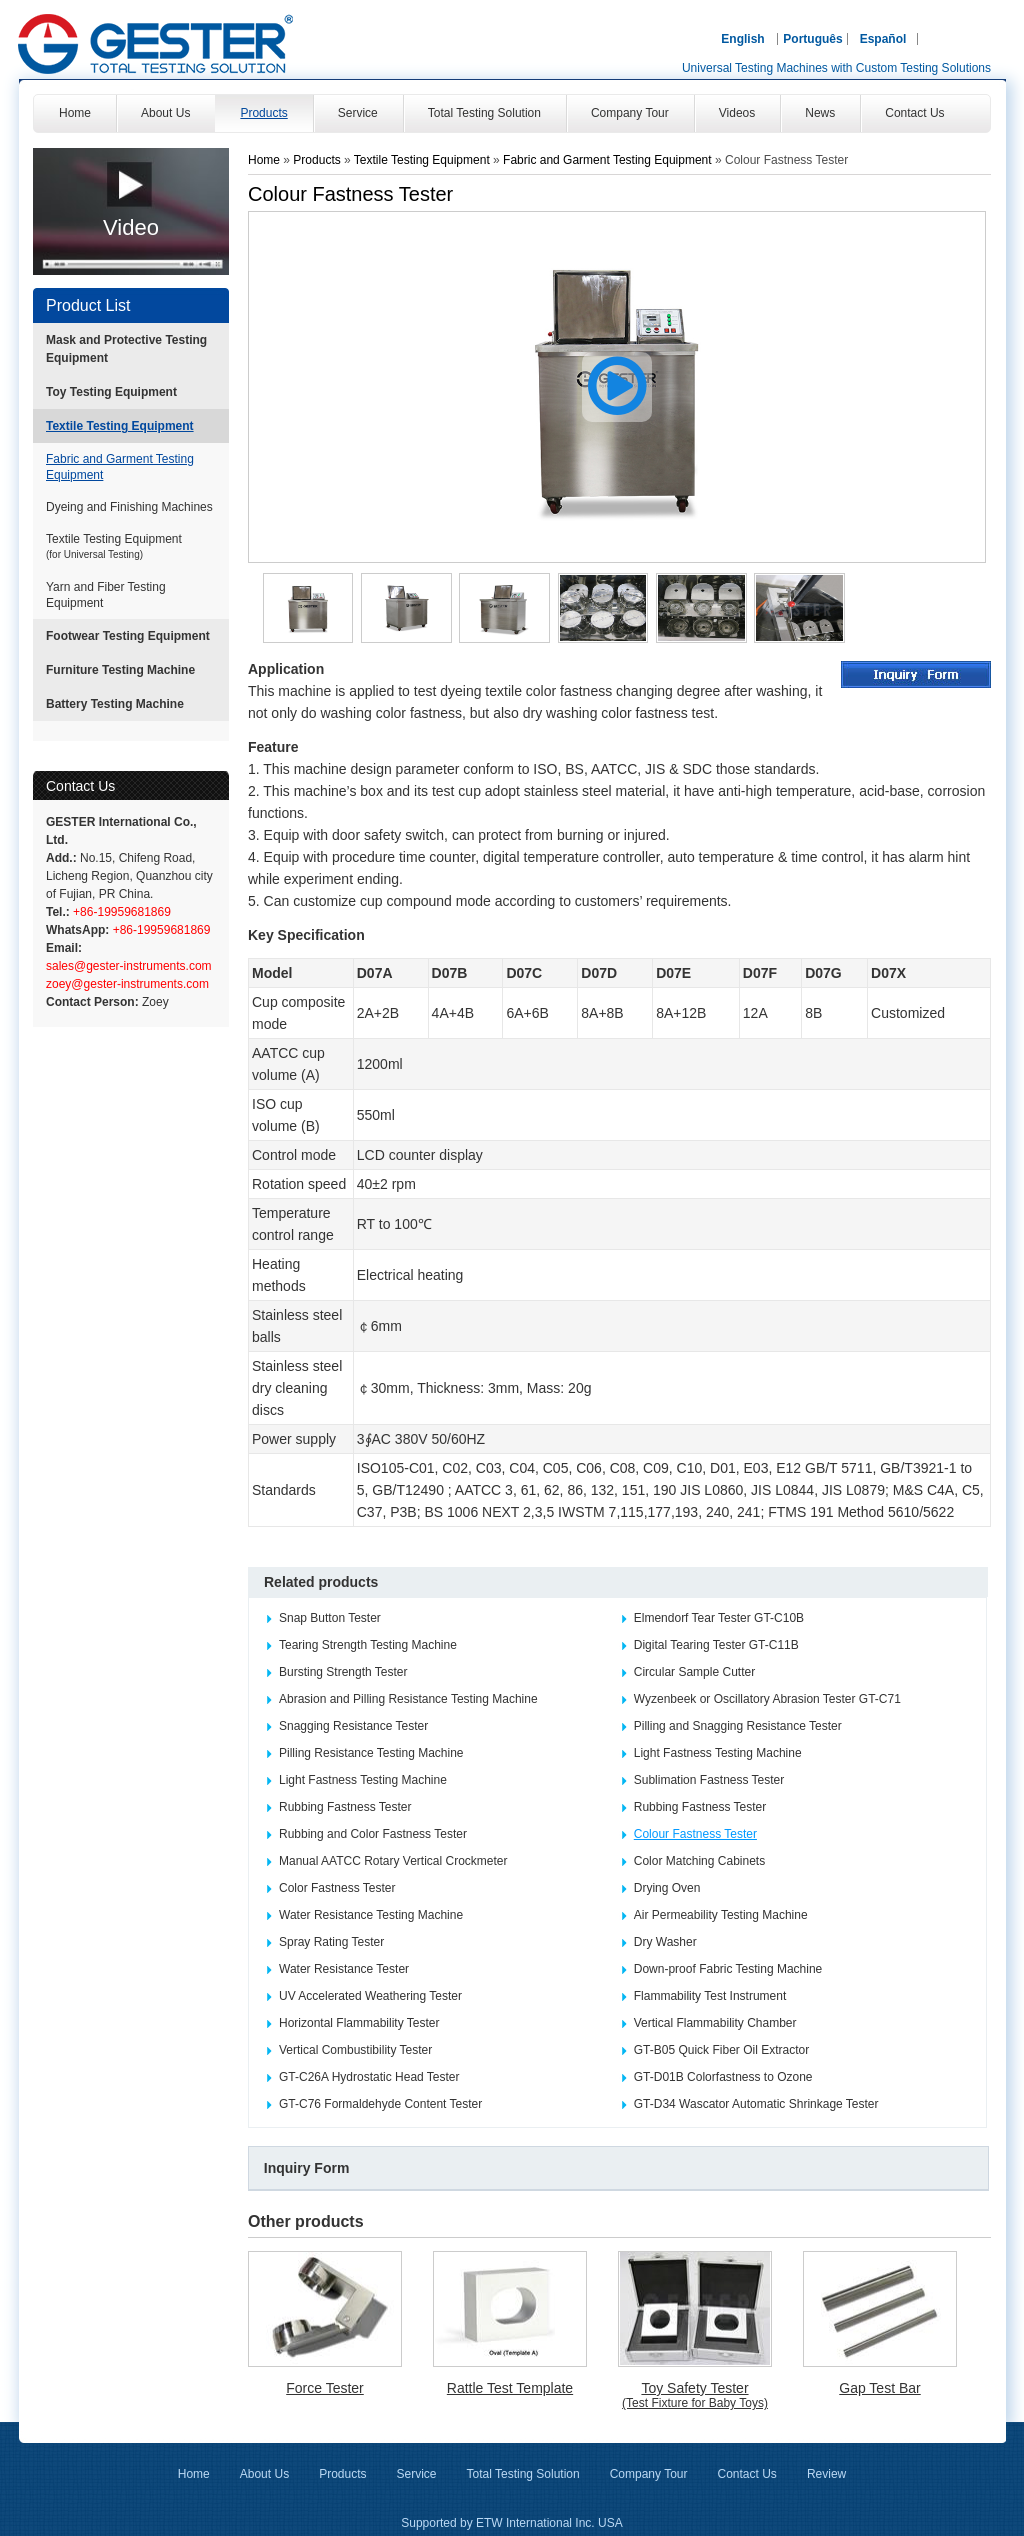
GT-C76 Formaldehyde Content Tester (380, 2104)
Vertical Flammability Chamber (715, 2023)
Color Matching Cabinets (699, 1861)
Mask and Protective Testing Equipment (126, 349)
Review (826, 2474)
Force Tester (325, 2388)
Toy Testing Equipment (111, 392)
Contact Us (80, 786)
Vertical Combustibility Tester (355, 2050)
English (742, 39)
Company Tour (649, 2474)
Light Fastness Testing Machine (718, 1753)
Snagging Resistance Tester (353, 1726)
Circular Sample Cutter (694, 1672)
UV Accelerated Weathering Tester (370, 1996)
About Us (264, 2474)
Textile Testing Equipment (120, 426)
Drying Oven (667, 1888)
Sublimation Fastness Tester (709, 1780)
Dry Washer (665, 1942)
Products (318, 160)
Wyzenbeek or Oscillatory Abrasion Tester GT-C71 (767, 1699)
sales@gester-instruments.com (129, 966)
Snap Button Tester (330, 1618)
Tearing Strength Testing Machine (368, 1645)
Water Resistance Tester (344, 1969)
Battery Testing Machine (115, 704)
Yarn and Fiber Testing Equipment (106, 595)
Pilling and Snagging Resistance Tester (738, 1726)
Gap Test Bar (879, 2388)
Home (264, 160)
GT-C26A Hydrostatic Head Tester (369, 2077)
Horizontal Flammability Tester (359, 2023)
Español (883, 39)
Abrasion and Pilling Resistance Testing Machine (408, 1699)
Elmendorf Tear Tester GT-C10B (719, 1618)
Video (131, 227)
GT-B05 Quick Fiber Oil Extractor (721, 2050)
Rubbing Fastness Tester (345, 1807)
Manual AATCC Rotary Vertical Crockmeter (393, 1861)
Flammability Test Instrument (710, 1996)
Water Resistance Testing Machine (371, 1915)
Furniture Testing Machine (120, 670)
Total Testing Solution (523, 2474)
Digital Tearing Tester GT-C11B (716, 1645)
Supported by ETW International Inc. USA (511, 2523)
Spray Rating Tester (331, 1942)
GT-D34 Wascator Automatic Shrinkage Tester (756, 2104)
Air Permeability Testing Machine (721, 1915)
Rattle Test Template (510, 2388)
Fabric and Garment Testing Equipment (120, 467)
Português (812, 39)
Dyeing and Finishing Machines (129, 507)
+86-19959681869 (120, 912)
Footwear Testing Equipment (128, 636)
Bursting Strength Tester (343, 1672)
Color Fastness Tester (337, 1888)
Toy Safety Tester (695, 2395)
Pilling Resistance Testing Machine (371, 1753)
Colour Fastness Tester (695, 1834)
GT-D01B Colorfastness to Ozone (723, 2077)
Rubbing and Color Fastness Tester (373, 1834)
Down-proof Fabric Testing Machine (728, 1969)
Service (416, 2474)
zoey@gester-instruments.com (127, 984)
